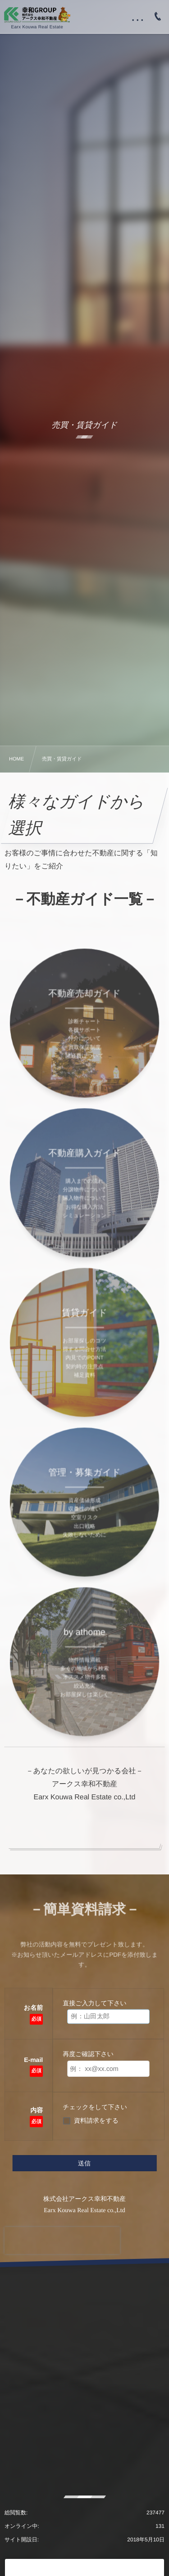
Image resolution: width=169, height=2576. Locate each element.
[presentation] (62, 2240)
